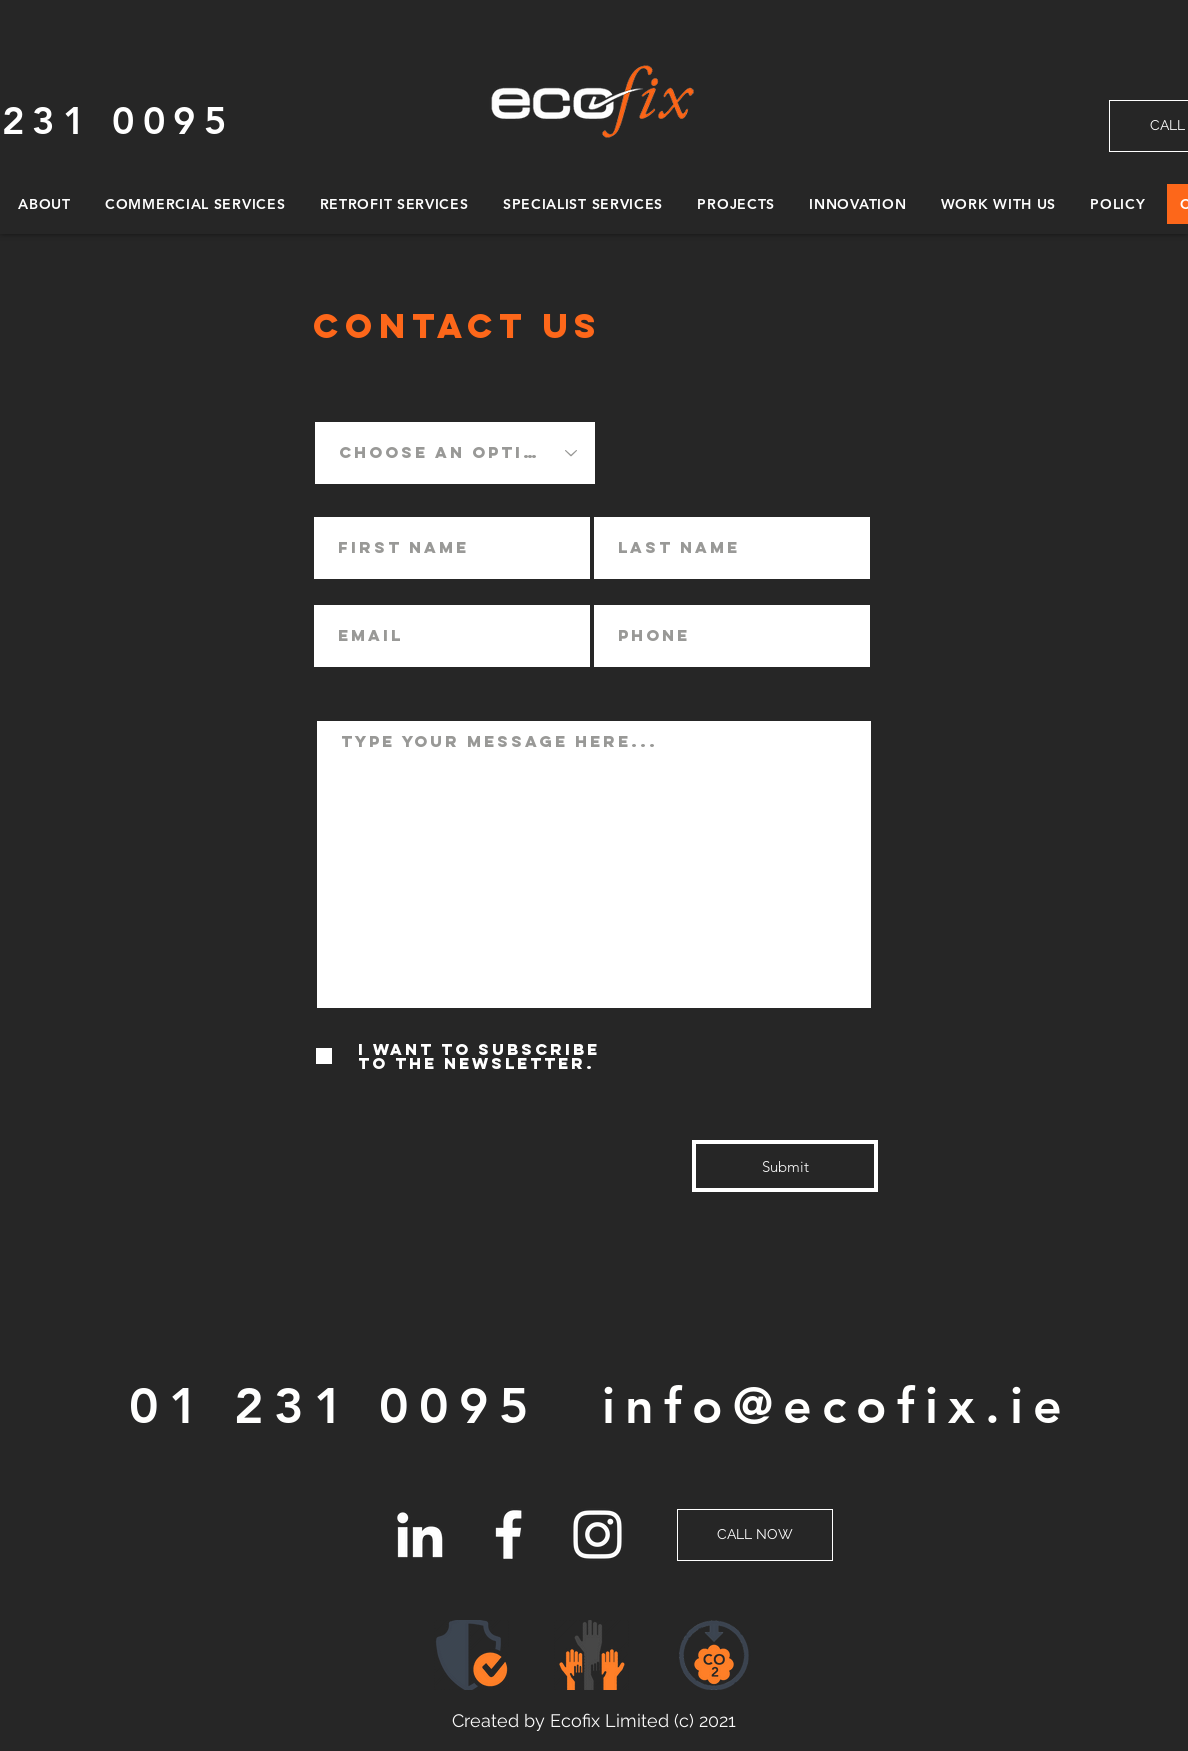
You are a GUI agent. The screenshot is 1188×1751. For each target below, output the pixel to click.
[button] (714, 1655)
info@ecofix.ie (837, 1406)
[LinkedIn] (419, 1534)
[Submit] (785, 1166)
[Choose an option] (455, 453)
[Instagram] (597, 1534)
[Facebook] (508, 1534)
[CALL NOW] (755, 1535)
